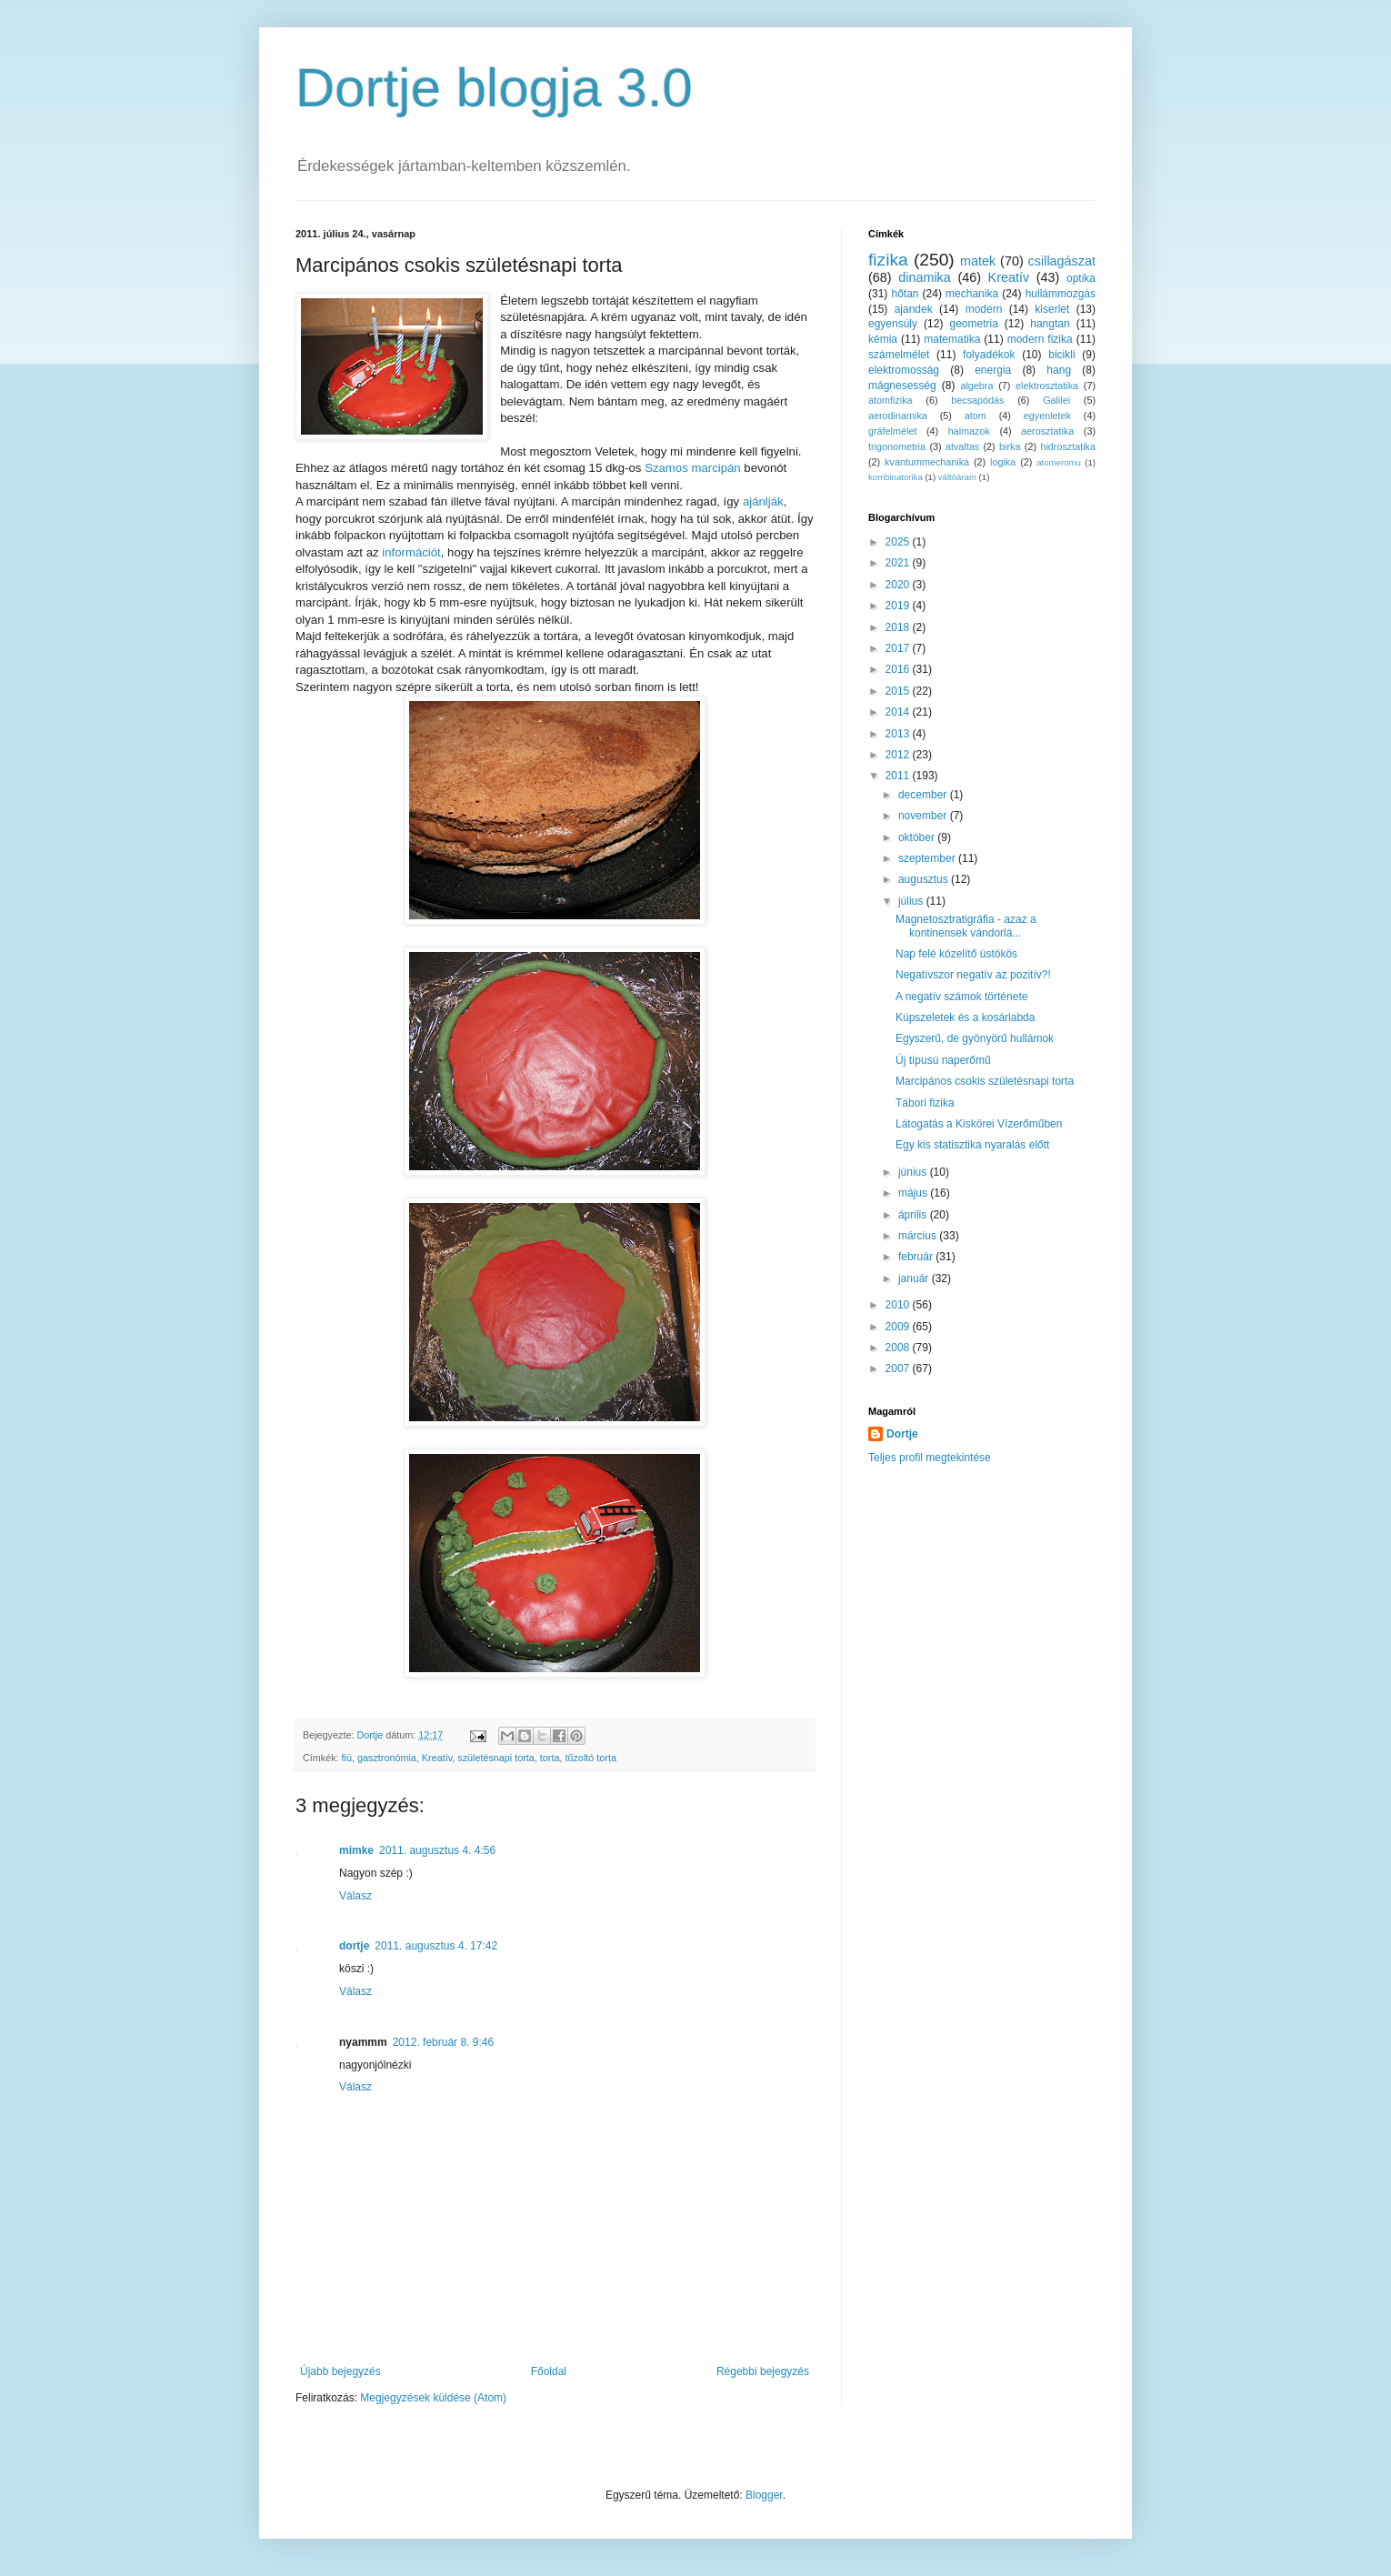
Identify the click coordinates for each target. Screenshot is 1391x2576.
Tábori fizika (925, 1103)
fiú (347, 1757)
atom (975, 415)
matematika (952, 339)
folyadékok (989, 354)
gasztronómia (386, 1757)
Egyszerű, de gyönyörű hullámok (975, 1038)
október (917, 837)
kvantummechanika (927, 461)
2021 (899, 562)
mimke (356, 1850)
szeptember (928, 858)
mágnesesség (902, 385)
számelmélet (898, 354)
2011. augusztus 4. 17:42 (436, 1946)
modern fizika (1040, 339)
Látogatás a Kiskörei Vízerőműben (979, 1124)
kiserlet (1052, 309)
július (912, 901)
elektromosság (903, 370)
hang (1058, 370)
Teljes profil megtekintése (929, 1457)
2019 (899, 605)
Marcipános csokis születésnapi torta (985, 1081)
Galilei (1056, 400)
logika (1003, 461)
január (915, 1278)
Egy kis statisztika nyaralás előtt (972, 1144)
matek (978, 261)
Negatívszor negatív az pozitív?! (973, 974)
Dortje (902, 1434)
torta (550, 1757)
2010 (899, 1304)
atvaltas (962, 446)
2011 (899, 775)
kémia (882, 339)
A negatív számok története (961, 996)
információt (410, 552)
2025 (899, 542)
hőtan (904, 293)
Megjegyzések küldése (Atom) (433, 2397)
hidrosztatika (1068, 446)
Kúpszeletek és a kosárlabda (965, 1017)
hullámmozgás (1061, 293)
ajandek (914, 309)
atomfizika (890, 400)
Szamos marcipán (693, 468)
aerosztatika (1047, 431)
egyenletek (1047, 415)
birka (1009, 446)
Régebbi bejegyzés (762, 2371)
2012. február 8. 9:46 (443, 2042)
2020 (899, 584)
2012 (899, 754)
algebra (976, 385)
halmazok (969, 431)
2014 (899, 712)
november (924, 815)
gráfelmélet (892, 431)
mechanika (972, 293)
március (918, 1235)
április (914, 1214)
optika (1081, 278)
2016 (899, 669)
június (914, 1172)
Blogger (764, 2495)
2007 (899, 1368)
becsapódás (977, 400)
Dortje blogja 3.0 (494, 87)
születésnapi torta (496, 1757)
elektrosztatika (1047, 385)
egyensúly (892, 323)
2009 (899, 1326)
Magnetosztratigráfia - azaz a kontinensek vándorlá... (966, 925)
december (924, 794)
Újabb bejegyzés (340, 2371)
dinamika (924, 277)
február (917, 1256)
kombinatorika (895, 477)
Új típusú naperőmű (943, 1060)
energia (993, 370)
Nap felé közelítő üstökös (956, 953)
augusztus (924, 879)
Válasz (355, 1895)
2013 (899, 733)
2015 (899, 691)
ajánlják (763, 501)
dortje (354, 1946)
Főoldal (548, 2371)
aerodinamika (897, 415)
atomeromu (1058, 462)
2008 (899, 1347)
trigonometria (897, 446)
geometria (973, 323)
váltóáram (957, 477)
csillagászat (1062, 261)
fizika (888, 259)
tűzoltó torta (590, 1757)
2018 (899, 627)
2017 (899, 648)
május (914, 1193)
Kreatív (437, 1757)
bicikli (1061, 354)
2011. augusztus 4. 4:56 (437, 1850)
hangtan (1049, 323)
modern (984, 309)
